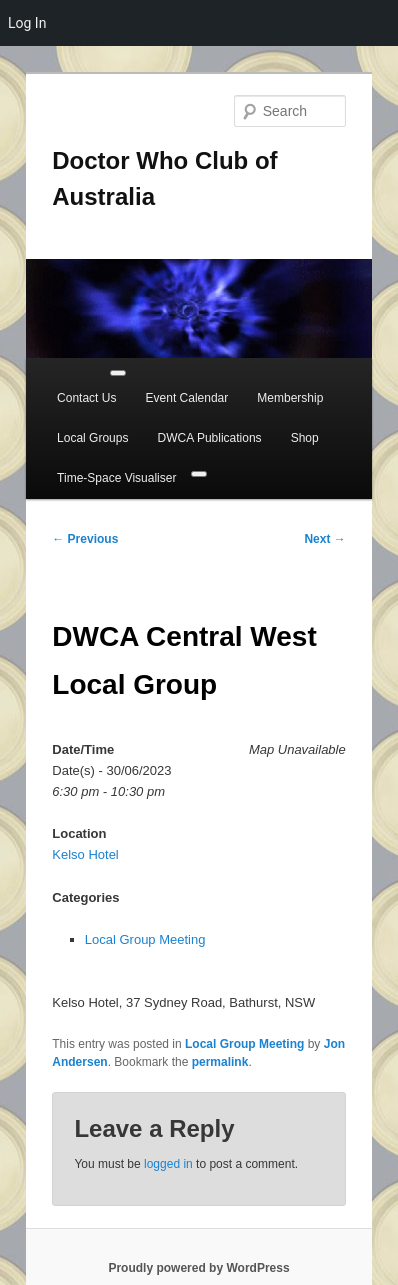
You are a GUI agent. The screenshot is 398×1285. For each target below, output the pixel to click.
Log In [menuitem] (27, 23)
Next (324, 539)
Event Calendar (187, 398)
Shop (305, 438)
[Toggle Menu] (118, 373)
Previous (85, 539)
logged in (168, 1164)
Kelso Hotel (85, 854)
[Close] (199, 474)
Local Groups (92, 438)
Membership (290, 398)
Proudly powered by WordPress (198, 1268)
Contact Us (86, 398)
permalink (220, 1062)
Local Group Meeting (145, 939)
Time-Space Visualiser (116, 478)
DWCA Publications (210, 438)
